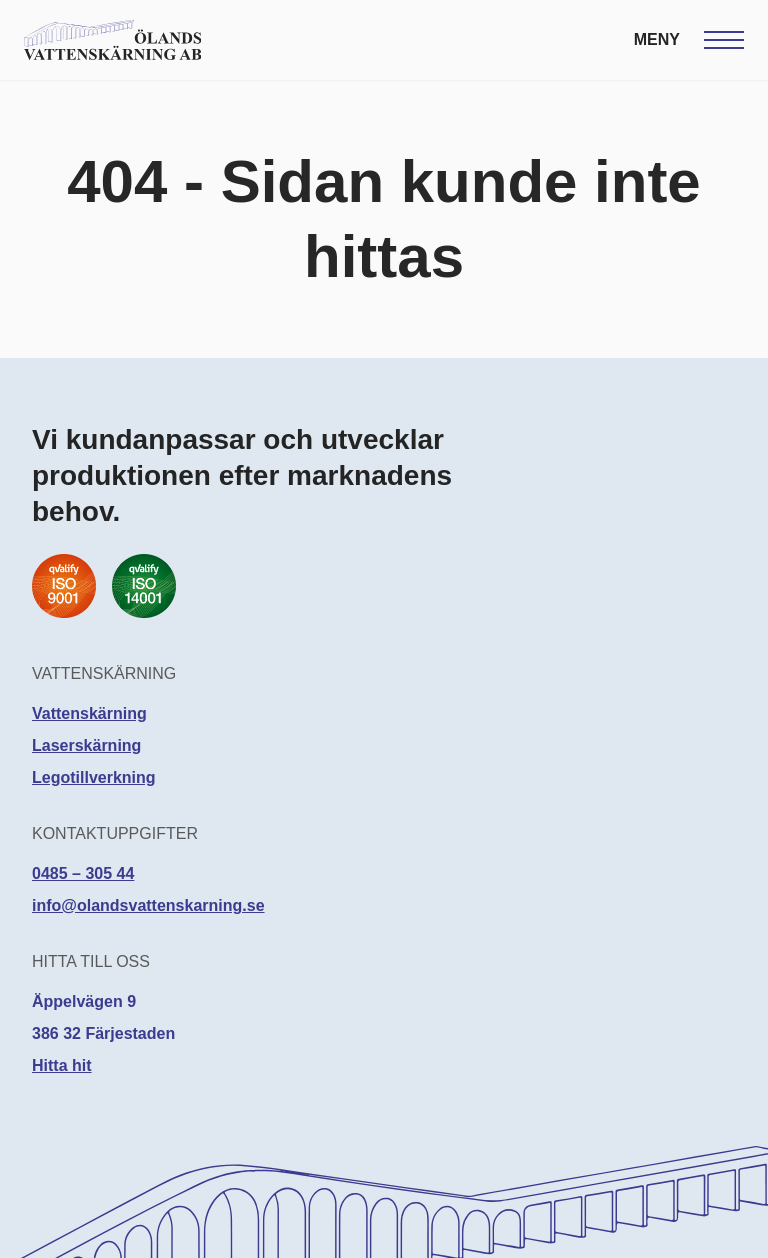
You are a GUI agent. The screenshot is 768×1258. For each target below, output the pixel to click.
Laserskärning (86, 745)
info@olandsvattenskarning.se (148, 905)
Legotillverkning (94, 777)
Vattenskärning (89, 713)
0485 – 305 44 (83, 873)
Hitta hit (62, 1065)
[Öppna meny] (689, 40)
